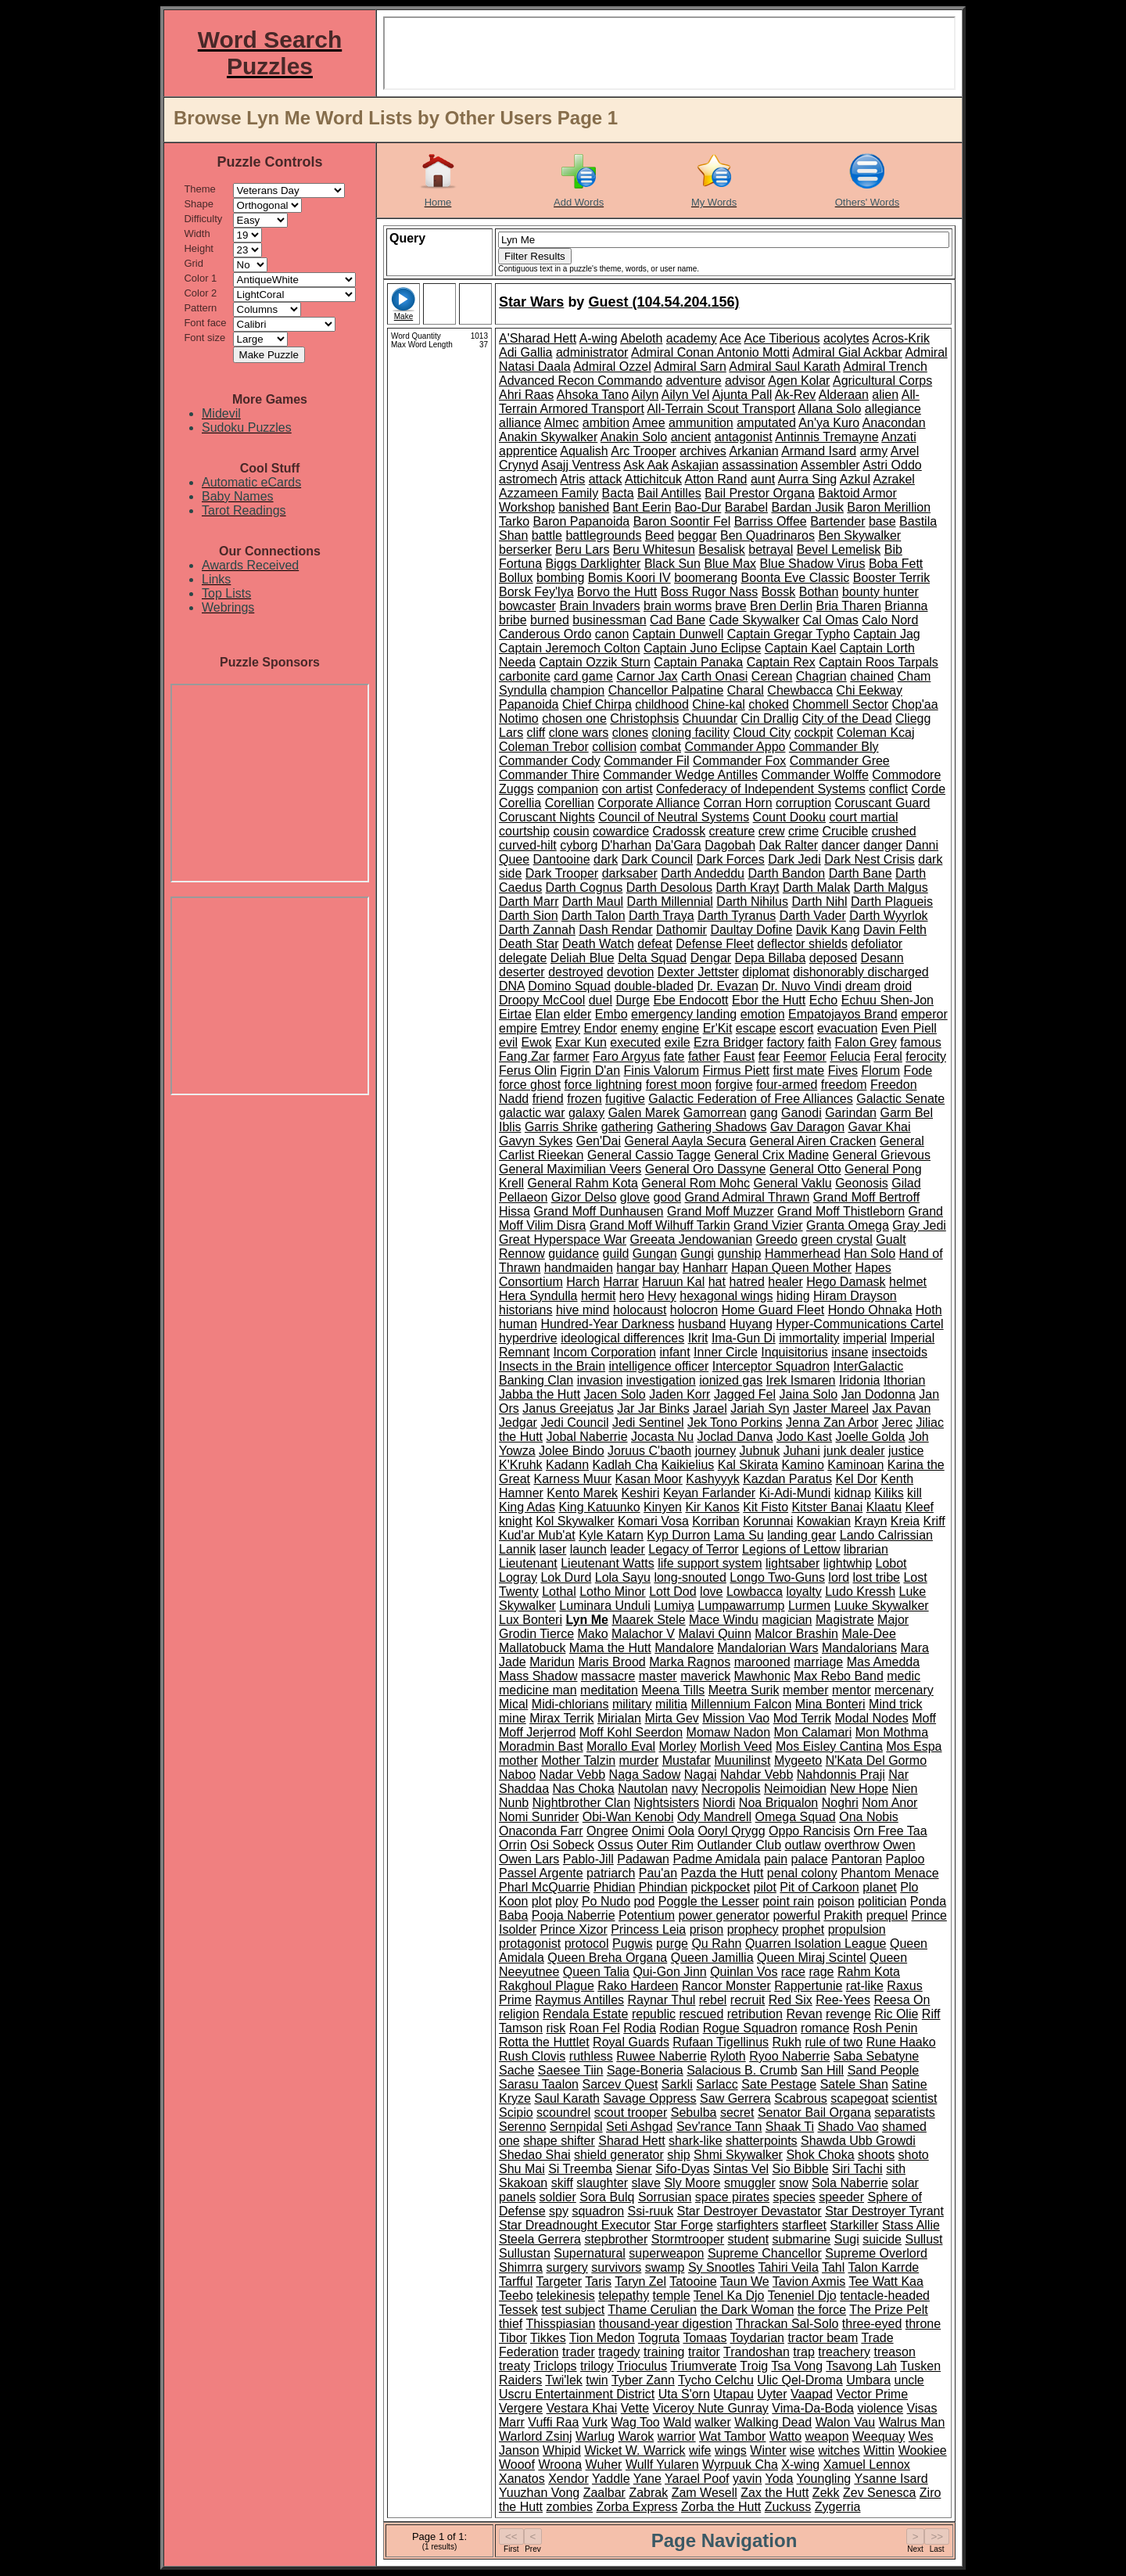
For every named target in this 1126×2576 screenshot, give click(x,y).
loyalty (803, 1591)
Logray (518, 1577)
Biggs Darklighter (593, 563)
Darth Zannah (537, 929)
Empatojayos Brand (843, 1014)
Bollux (516, 577)
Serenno (523, 2126)
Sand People (884, 2070)
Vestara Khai (582, 2408)
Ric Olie (896, 2014)
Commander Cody (550, 760)
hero (631, 1295)
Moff (924, 1718)
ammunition (701, 422)
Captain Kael (801, 648)
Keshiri (641, 1493)
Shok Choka (820, 2154)
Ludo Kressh (860, 1591)
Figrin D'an (590, 1070)
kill (914, 1493)
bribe (513, 620)
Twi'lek (564, 2380)
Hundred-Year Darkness (607, 1324)
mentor (851, 1690)
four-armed (786, 1084)
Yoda (779, 2478)
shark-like (695, 2140)
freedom (844, 1084)
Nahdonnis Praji (841, 1774)
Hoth (929, 1310)
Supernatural (590, 2253)
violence (880, 2408)
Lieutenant (528, 1563)
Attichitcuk (653, 479)
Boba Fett (896, 563)
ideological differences (622, 1338)
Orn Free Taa (890, 1831)
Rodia (639, 2028)
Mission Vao (735, 1718)
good (667, 1197)
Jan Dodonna (878, 1394)
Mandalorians (859, 1647)
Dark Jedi (794, 859)
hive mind (582, 1310)
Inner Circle (726, 1352)
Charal (745, 690)
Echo (823, 1000)
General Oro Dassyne (705, 1169)
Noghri (840, 1802)
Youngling (824, 2478)
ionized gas (730, 1380)
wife (700, 2450)
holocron (694, 1310)
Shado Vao (848, 2126)
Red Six (790, 2000)
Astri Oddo (892, 465)
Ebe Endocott (690, 1000)
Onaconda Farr (541, 1831)
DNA (512, 986)
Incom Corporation (604, 1352)
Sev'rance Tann (719, 2126)
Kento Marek (582, 1493)
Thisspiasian (560, 2323)
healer (785, 1281)
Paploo (905, 1859)
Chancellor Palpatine (666, 690)
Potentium (647, 1915)
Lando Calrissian (886, 1535)
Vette (635, 2408)
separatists (904, 2112)
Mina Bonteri (830, 1704)
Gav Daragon (807, 1127)
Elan (547, 1014)
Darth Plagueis (892, 901)
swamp (665, 2267)
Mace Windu (723, 1619)
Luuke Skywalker (881, 1605)
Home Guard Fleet (773, 1310)
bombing (560, 577)
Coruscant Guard (883, 803)
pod (644, 1901)
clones (630, 732)
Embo (611, 1014)
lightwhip (847, 1563)
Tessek (518, 2309)
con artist (627, 789)
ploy (566, 1901)
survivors (616, 2267)
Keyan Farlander (709, 1493)
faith (819, 1042)
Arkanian (753, 451)
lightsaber (792, 1563)
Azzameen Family (548, 493)
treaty (514, 2366)
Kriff (934, 1521)
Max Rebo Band (839, 1676)
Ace (730, 338)
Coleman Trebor (544, 746)
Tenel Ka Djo (729, 2295)
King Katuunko (599, 1507)
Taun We (744, 2281)
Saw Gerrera (735, 2098)
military (632, 1704)
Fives (843, 1070)
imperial (865, 1338)
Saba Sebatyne (876, 2056)
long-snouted (690, 1577)
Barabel (746, 507)
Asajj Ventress (580, 465)
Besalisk (721, 549)
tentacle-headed (885, 2295)
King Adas (527, 1507)
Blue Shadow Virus (813, 563)
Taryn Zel (640, 2281)
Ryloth (727, 2056)
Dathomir (681, 929)
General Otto (805, 1169)
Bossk (779, 591)
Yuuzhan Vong (539, 2492)
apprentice (528, 451)
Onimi (648, 1831)
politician (882, 1901)
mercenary (904, 1690)
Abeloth (641, 338)
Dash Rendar (615, 929)
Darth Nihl (819, 901)
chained (872, 676)
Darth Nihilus (752, 901)
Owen (899, 1845)
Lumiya (674, 1605)
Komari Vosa (653, 1521)
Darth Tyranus (736, 915)
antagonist (744, 437)
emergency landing (684, 1014)
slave (646, 2183)
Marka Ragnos (689, 1662)
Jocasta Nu (662, 1436)
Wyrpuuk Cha (740, 2464)
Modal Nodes (872, 1718)
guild (616, 1253)
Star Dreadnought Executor (575, 2225)
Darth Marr (528, 901)
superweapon (666, 2253)
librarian (866, 1549)
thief (510, 2323)
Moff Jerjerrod (537, 1732)
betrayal (770, 549)
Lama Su (739, 1535)
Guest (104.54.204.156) (663, 302)
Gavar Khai (879, 1127)
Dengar (710, 958)
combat (660, 746)
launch (588, 1549)
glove (635, 1197)
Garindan (851, 1112)
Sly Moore (692, 2183)
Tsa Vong (797, 2366)
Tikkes (548, 2337)
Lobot (891, 1563)
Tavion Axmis (809, 2281)
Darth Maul (592, 901)
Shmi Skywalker (738, 2154)
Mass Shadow (538, 1676)
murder (639, 1760)
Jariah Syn (760, 1408)
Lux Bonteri (530, 1619)
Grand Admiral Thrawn (747, 1197)
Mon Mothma (891, 1732)
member (806, 1690)
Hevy (661, 1295)
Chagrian (821, 676)
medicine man (538, 1690)
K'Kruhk (521, 1464)
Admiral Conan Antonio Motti (710, 352)
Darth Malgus (891, 887)
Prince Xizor (573, 1929)
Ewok (536, 1042)
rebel (713, 2000)
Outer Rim (665, 1845)
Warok (636, 2436)
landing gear (801, 1535)
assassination (760, 465)
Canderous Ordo (545, 634)
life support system (710, 1563)
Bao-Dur (698, 507)
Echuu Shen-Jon (887, 1000)
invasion (600, 1380)
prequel (887, 1915)
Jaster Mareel (831, 1408)
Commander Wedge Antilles (680, 774)
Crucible (846, 831)
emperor (924, 1014)
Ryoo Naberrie (789, 2056)
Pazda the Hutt (722, 1873)
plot (542, 1901)
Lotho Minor (612, 1591)
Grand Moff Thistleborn (841, 1211)
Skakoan (523, 2183)
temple (671, 2295)
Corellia (520, 803)
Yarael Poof (697, 2478)
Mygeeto (798, 1760)
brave (731, 606)
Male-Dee (868, 1633)
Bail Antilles (669, 493)
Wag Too (635, 2422)
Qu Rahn (716, 1943)
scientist (915, 2098)
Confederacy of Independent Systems (761, 789)
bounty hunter (880, 591)
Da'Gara (678, 845)
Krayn (871, 1521)
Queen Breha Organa (607, 1957)
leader (627, 1549)
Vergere (521, 2408)
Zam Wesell (704, 2492)
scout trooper (630, 2112)
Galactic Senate (900, 1098)
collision (614, 746)
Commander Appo (734, 746)
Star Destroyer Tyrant (884, 2211)
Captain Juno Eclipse (702, 648)
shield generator (619, 2154)
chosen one (574, 718)
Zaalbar (604, 2492)
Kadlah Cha (625, 1464)
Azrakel (894, 479)
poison (835, 1901)
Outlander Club (739, 1845)
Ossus (615, 1845)
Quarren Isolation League (816, 1943)
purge (672, 1943)
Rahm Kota (868, 1971)
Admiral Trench (885, 366)
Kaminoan (855, 1464)
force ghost (530, 1084)
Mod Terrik (802, 1718)
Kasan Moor (649, 1479)
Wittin (879, 2450)
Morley (678, 1746)
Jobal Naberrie (586, 1436)
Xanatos (522, 2478)
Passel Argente (541, 1873)
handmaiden (578, 1267)
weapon (827, 2436)
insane (849, 1352)
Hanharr (705, 1267)
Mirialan (619, 1718)
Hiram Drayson (855, 1295)
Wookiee (922, 2450)
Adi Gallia (525, 352)
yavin (747, 2478)
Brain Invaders (599, 606)
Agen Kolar (799, 380)
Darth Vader (813, 915)
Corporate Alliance (648, 803)
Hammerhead (803, 1253)
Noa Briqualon (778, 1802)
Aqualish (584, 451)
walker (713, 2422)
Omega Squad (795, 1816)
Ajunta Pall (742, 394)
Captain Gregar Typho (788, 634)
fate (674, 1056)
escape (756, 1028)
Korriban (715, 1521)
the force (822, 2309)
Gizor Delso (584, 1197)
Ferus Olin (528, 1070)
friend (548, 1098)
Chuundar (710, 718)
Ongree (607, 1831)
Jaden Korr (679, 1394)
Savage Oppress (649, 2098)
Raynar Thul (662, 2000)
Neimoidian (795, 1788)
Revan (804, 2014)
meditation (609, 1690)
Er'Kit (718, 1028)
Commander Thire (549, 774)
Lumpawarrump (740, 1605)
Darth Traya (661, 915)
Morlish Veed (736, 1746)
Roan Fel (594, 2028)
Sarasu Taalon (539, 2084)
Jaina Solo (809, 1394)
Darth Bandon (786, 873)
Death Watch (598, 943)
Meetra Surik (744, 1690)
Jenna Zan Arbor (832, 1422)
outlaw (803, 1845)
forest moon (679, 1084)
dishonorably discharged (860, 972)
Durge (632, 1000)
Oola (681, 1831)
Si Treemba (580, 2168)
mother (518, 1760)
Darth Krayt (748, 887)
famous (920, 1042)
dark (605, 859)
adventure (693, 380)
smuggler (750, 2183)
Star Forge (683, 2225)
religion (519, 2014)
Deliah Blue (582, 958)
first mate (798, 1070)
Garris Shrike (561, 1127)
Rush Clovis (532, 2056)
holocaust (640, 1310)
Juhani (802, 1450)
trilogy (597, 2366)
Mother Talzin (578, 1760)
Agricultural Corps (882, 380)
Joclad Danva (735, 1436)
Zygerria (838, 2506)
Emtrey (560, 1028)
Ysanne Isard (890, 2478)
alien (885, 394)
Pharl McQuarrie (544, 1887)
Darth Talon (593, 915)
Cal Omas (831, 620)
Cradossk (679, 831)
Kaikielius (688, 1464)
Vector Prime (872, 2394)
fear (769, 1056)
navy (685, 1788)
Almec (561, 422)
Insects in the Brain (552, 1366)
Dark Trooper (561, 873)
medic (903, 1676)
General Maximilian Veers (570, 1169)
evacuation (847, 1028)
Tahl (833, 2267)
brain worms (678, 606)
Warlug (595, 2436)
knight (516, 1521)
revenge (848, 2014)
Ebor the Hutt (768, 1000)
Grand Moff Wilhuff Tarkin (660, 1225)
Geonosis (861, 1183)
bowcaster (527, 606)
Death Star (528, 943)
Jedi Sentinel (648, 1422)
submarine (802, 2239)
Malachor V (643, 1633)
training (664, 2352)
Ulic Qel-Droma (799, 2380)
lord (838, 1577)
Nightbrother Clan (581, 1802)
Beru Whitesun (654, 549)
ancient (691, 437)
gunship (739, 1253)
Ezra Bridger (728, 1042)
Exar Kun (581, 1042)
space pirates (732, 2197)
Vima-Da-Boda (813, 2408)
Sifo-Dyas (682, 2168)
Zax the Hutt (775, 2492)
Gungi (697, 1253)
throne (923, 2323)
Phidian (614, 1887)
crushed (894, 831)
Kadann (567, 1464)
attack (605, 479)
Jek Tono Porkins (735, 1422)
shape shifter (559, 2140)
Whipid (562, 2450)
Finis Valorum (662, 1070)
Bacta (618, 493)
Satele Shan (854, 2084)
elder (578, 1014)
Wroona (560, 2464)
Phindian (663, 1887)
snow (793, 2183)
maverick (705, 1676)
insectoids (899, 1352)
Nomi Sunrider (539, 1816)
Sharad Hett (631, 2140)
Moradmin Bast (541, 1746)
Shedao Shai (535, 2154)
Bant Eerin (642, 507)
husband (702, 1324)
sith (895, 2168)
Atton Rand (715, 479)
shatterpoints (762, 2140)
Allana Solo (829, 408)
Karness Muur (572, 1479)
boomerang (705, 577)
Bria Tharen (848, 606)
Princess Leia (648, 1929)
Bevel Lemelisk (839, 549)
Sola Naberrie (850, 2183)
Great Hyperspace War (562, 1239)
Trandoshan (756, 2352)
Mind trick (895, 1704)
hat (717, 1281)
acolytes (846, 338)
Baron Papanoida (581, 521)
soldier (558, 2197)
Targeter (559, 2281)
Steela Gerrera (540, 2239)
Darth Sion (528, 915)
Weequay (878, 2436)
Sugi (846, 2239)
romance (825, 2028)
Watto (785, 2436)
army (874, 451)
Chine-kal (718, 704)
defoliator (876, 943)
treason (894, 2352)
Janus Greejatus (568, 1408)
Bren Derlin (781, 606)
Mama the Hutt (610, 1647)
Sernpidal (576, 2126)
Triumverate (703, 2366)
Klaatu (884, 1507)
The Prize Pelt (888, 2309)
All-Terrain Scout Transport (720, 408)
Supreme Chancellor (765, 2253)
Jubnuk (760, 1450)
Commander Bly (834, 746)
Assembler (830, 465)
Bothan (819, 591)
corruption (803, 803)
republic (654, 2014)
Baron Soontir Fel (682, 521)
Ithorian (904, 1380)
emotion (763, 1014)
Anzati (898, 437)
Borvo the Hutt (617, 591)
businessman (609, 620)
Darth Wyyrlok (888, 915)
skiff (562, 2183)
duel (600, 1000)
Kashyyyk (712, 1479)
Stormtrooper (687, 2239)
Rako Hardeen (637, 1985)
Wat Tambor (732, 2436)
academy (691, 338)
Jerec (897, 1422)
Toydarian (757, 2337)
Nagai (700, 1774)
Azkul (855, 479)
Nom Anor (889, 1802)
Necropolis (731, 1788)
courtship (524, 831)
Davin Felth (895, 929)
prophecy (753, 1929)
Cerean (771, 676)
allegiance (893, 408)
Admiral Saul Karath (784, 366)
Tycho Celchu (716, 2380)
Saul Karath (567, 2098)
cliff (536, 732)
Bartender (837, 521)
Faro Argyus (626, 1056)
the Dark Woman (747, 2309)
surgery (566, 2267)
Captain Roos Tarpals (878, 662)
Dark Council (658, 859)
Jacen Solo (615, 1394)
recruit (747, 2000)
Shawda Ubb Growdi (858, 2140)
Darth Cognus (584, 887)
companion (567, 789)
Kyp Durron (678, 1535)
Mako (593, 1633)
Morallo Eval (620, 1746)
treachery (844, 2352)
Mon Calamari (813, 1732)
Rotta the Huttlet (544, 2042)
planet (879, 1887)
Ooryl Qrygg (731, 1831)
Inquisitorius (794, 1352)
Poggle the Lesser (708, 1901)
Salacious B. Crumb (742, 2070)
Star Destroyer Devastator (749, 2211)
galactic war (532, 1112)
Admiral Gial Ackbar (847, 352)
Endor (600, 1028)
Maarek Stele (648, 1619)
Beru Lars (582, 549)
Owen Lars (529, 1859)
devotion (630, 972)
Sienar (633, 2168)
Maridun (552, 1662)
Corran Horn (738, 803)
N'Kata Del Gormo (876, 1760)
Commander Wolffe (815, 774)
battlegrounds (603, 535)
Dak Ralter (789, 845)
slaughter (602, 2183)
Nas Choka (584, 1788)
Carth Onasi (714, 676)
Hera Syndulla (538, 1295)
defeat (654, 943)
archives (703, 451)
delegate (523, 958)
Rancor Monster (726, 1985)
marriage (818, 1662)
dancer (841, 845)
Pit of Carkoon (819, 1887)
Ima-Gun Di (744, 1338)
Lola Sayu (623, 1577)
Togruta (659, 2337)
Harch (583, 1281)
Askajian (695, 465)
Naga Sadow (645, 1774)
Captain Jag (886, 634)
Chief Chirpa (597, 704)
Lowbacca (754, 1591)
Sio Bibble (801, 2168)
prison (707, 1929)
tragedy (619, 2352)
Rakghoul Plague (546, 1985)
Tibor (513, 2337)
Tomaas (704, 2337)
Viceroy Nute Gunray (711, 2408)
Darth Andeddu (702, 873)
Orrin (513, 1845)
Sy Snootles (721, 2267)
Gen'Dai (598, 1141)
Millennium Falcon (740, 1704)
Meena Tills (673, 1690)
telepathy (623, 2295)
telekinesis (565, 2295)
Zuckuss (788, 2506)
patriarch (610, 1873)
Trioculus (642, 2366)
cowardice (621, 831)
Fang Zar (524, 1056)
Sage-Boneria (645, 2070)
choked (768, 704)
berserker (525, 549)
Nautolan (643, 1788)
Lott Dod (672, 1591)
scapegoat (859, 2098)
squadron (598, 2211)
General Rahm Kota (582, 1183)
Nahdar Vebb (756, 1774)
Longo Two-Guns (777, 1577)
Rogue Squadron (750, 2028)
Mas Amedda (883, 1662)
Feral (887, 1056)
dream (862, 986)
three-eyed (872, 2323)
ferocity (925, 1056)
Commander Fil (646, 760)
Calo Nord (890, 620)
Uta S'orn (684, 2394)
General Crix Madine (771, 1155)
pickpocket (721, 1887)
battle (547, 535)
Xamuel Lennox (866, 2464)
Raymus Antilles (579, 2000)
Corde (928, 789)
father (704, 1056)
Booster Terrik (891, 577)
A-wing (598, 338)
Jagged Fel (745, 1394)
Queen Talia (596, 1971)
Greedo (776, 1239)
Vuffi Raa (553, 2422)
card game (583, 676)
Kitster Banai (827, 1507)
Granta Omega (847, 1225)
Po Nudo (606, 1901)
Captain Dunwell (678, 634)
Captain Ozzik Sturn (595, 662)
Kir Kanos (712, 1507)
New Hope (859, 1788)
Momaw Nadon (729, 1732)
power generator (724, 1915)
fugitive (625, 1098)
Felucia (850, 1056)
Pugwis (632, 1943)
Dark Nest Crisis (869, 859)
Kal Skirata (748, 1464)
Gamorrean (715, 1112)
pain (775, 1859)
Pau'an (658, 1873)
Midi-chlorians (570, 1704)
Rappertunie (808, 1985)
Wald (677, 2422)
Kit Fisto (765, 1507)
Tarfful (516, 2281)
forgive (734, 1084)
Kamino (803, 1464)
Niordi (719, 1802)
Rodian (679, 2028)
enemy (639, 1028)
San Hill (822, 2070)
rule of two (833, 2042)
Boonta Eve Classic (795, 577)
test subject (572, 2309)
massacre (608, 1676)
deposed (833, 958)
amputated (766, 422)
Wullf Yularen (662, 2464)
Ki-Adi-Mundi (795, 1493)
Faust (739, 1056)
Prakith (842, 1915)
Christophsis (644, 718)
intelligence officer (659, 1366)
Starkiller (854, 2225)
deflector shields (802, 943)
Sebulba (694, 2112)
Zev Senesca (879, 2492)
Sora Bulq (606, 2197)
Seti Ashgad (639, 2126)
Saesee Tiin (571, 2070)
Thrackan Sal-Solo (787, 2323)
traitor (704, 2352)
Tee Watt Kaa (885, 2281)
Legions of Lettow (791, 1549)
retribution (755, 2014)
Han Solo (869, 1253)
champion (577, 690)
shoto (913, 2154)
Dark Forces (731, 859)
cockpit (814, 732)
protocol (587, 1943)
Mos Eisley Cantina (829, 1746)
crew (771, 831)
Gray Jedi (918, 1225)
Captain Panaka (698, 662)
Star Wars (531, 302)
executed (635, 1042)
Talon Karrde (883, 2267)
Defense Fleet (715, 943)
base (882, 521)
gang (764, 1112)
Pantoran (856, 1859)
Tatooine (693, 2281)
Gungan (655, 1253)
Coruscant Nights (547, 817)
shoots (876, 2154)
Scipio (516, 2112)
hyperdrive (528, 1338)
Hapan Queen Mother (791, 1267)
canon (612, 634)
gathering (627, 1127)
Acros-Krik (901, 338)
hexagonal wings (726, 1295)
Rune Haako (901, 2042)
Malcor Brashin (796, 1633)
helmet (908, 1281)
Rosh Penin (885, 2028)
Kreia (905, 1521)
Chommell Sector (840, 704)
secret (737, 2112)
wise (802, 2450)
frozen (584, 1098)
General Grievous (882, 1155)
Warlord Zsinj (535, 2436)
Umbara (868, 2380)
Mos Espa (913, 1746)
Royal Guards (631, 2042)
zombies (569, 2506)
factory (785, 1042)
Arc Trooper (643, 451)
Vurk (595, 2422)
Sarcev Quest (620, 2084)
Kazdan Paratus (787, 1479)
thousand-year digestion (666, 2323)
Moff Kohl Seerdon (631, 1732)
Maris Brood (611, 1662)
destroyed (575, 972)
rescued (701, 2014)
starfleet (804, 2225)
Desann (882, 958)
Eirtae (515, 1014)
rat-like (865, 1985)
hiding (793, 1295)
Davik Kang (828, 929)
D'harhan (626, 845)
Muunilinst (742, 1760)
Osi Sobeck (562, 1845)
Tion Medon (602, 2337)
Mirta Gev (671, 1718)
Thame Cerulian (652, 2309)
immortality (809, 1338)
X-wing (800, 2464)
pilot (765, 1887)
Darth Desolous (669, 887)
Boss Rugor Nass (709, 591)
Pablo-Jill (588, 1859)
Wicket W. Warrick (634, 2450)
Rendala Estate (585, 2014)
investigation (661, 1380)
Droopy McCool (542, 1000)
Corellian (569, 803)
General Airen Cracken (813, 1141)
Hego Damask (845, 1281)
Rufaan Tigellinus (720, 2042)
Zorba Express (637, 2506)
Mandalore (684, 1647)
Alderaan (844, 394)
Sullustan (524, 2253)
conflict (888, 789)
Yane (647, 2478)
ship (678, 2154)
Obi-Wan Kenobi (628, 1816)
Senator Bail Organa (814, 2112)
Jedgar (518, 1422)
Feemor (805, 1056)
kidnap (852, 1493)
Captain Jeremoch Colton (569, 648)
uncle (909, 2380)
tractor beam (822, 2337)
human (518, 1324)
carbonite (524, 676)
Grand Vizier (768, 1225)
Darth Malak (816, 887)
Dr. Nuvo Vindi (801, 986)
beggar (697, 535)
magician (787, 1619)
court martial (863, 817)
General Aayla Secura (685, 1141)
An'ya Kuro (828, 422)
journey (715, 1450)
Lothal (559, 1591)
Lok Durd (565, 1577)
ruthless (591, 2056)
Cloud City (762, 732)
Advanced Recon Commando (580, 380)
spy (558, 2211)
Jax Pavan (902, 1408)
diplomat (765, 972)
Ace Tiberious (781, 338)
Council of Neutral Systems (673, 817)
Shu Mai (522, 2168)
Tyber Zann (643, 2380)
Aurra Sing (807, 479)
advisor (745, 380)
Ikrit (698, 1338)
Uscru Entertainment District (576, 2394)
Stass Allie (911, 2225)
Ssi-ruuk (651, 2211)
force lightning (604, 1084)
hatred (746, 1281)
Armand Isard (818, 451)
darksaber (630, 873)
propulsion (857, 1929)
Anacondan (894, 422)
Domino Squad (569, 986)
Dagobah (730, 845)
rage (821, 1971)
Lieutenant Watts (607, 1563)
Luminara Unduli (605, 1605)
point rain (788, 1901)
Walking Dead (773, 2422)
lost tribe (876, 1577)
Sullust (923, 2239)
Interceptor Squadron (771, 1366)
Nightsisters (667, 1802)
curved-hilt (528, 845)
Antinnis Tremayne (827, 437)
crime (803, 831)
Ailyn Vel (685, 394)
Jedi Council (574, 1422)
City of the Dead (847, 718)
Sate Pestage (778, 2084)
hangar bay (647, 1267)
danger (882, 845)
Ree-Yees (843, 2000)
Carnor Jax (646, 676)
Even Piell (909, 1028)
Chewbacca (800, 690)
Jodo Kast (804, 1436)
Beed (659, 535)
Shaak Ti (790, 2126)
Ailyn (645, 394)
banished (583, 507)
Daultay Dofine (751, 929)
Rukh (787, 2042)
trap (804, 2352)
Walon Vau (845, 2422)
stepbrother (615, 2239)
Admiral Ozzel (612, 366)
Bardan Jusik (807, 507)
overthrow (851, 1845)
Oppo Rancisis (809, 1831)
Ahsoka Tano (593, 394)
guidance (573, 1253)
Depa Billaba (770, 958)
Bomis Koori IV (629, 577)
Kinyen (663, 1507)
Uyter (772, 2394)
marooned (762, 1662)
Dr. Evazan (727, 986)
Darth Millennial (670, 901)
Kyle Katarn (611, 1535)
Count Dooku (789, 817)
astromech (528, 479)
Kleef (919, 1507)
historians (525, 1310)
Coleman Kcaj (876, 732)
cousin (571, 831)
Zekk (826, 2492)
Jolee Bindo (571, 1450)
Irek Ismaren (801, 1380)
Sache (516, 2070)
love (711, 1591)
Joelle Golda (870, 1436)
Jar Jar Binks (653, 1408)
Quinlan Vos (743, 1971)
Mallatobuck (532, 1647)
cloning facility (690, 732)
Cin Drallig (770, 718)
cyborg (578, 845)
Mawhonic (762, 1676)
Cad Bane (677, 620)
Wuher (604, 2464)
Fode (918, 1070)
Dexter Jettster (698, 972)
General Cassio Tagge (649, 1155)
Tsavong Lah (861, 2366)
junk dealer (853, 1450)
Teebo (516, 2295)
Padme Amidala (716, 1859)
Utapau (733, 2394)
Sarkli (677, 2084)
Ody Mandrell (714, 1816)
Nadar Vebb (573, 1774)
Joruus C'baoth (649, 1450)
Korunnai (768, 1521)
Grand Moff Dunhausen (598, 1211)
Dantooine (561, 859)
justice (905, 1450)
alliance (520, 422)
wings (731, 2450)
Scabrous (800, 2098)
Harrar (620, 1281)
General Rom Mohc (695, 1183)
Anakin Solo (634, 437)
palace (809, 1859)
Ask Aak (646, 465)
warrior (677, 2436)
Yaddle (611, 2478)
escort (797, 1028)
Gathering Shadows (712, 1127)
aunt (763, 479)
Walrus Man (912, 2422)
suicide (882, 2239)
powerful (796, 1915)
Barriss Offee (770, 521)
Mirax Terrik (561, 1718)
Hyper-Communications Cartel (859, 1324)
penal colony (802, 1873)
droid (898, 986)
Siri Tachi (857, 2168)
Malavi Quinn (714, 1633)
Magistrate (845, 1619)
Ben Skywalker (859, 535)
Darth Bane (860, 873)
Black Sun (672, 563)
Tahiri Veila (788, 2267)
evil (508, 1042)
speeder (841, 2197)
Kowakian (824, 1521)
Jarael (710, 1408)
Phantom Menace (889, 1873)
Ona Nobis (868, 1816)
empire (518, 1028)
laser (553, 1549)
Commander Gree (840, 760)
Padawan (643, 1859)
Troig (754, 2366)
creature (732, 831)
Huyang (751, 1324)
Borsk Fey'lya (536, 591)
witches (838, 2450)
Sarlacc (716, 2084)
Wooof (517, 2464)
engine (680, 1028)
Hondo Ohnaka (870, 1310)
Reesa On (901, 2000)
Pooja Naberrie (573, 1915)
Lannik (517, 1549)
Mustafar (686, 1760)
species (794, 2197)
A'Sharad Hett (537, 338)
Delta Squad (652, 958)
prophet (803, 1929)
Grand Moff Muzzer (720, 1211)
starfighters (747, 2225)
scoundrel (563, 2112)
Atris (572, 479)
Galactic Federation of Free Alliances (750, 1098)
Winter (768, 2450)
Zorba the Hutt (721, 2506)
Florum (880, 1070)
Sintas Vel (741, 2168)
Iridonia (859, 1380)
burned (549, 620)
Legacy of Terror (693, 1549)
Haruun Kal (673, 1281)
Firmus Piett (736, 1070)
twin (597, 2380)
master (658, 1676)
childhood (662, 704)
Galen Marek (644, 1112)
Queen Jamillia (712, 1957)
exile (677, 1042)
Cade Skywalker (754, 620)
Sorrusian (664, 2197)
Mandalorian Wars (767, 1647)
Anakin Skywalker (548, 437)
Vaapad (812, 2394)
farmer (571, 1056)
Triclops (554, 2366)
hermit (598, 1295)
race (793, 1971)
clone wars (578, 732)
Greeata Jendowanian (690, 1239)
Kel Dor (856, 1479)
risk (555, 2028)
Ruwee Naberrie (661, 2056)
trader (578, 2352)
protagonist (530, 1943)
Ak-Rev (795, 394)
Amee (649, 422)
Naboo (517, 1774)
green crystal (837, 1239)
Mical (513, 1704)
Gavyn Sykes (535, 1141)
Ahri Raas (526, 394)
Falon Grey (866, 1042)
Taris (598, 2281)
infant (674, 1352)
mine (512, 1718)
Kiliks (888, 1493)
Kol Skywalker (575, 1521)
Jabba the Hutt (539, 1394)
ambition (606, 422)
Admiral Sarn (690, 366)
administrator (592, 352)
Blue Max (730, 563)
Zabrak (648, 2492)
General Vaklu (793, 1183)
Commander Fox (739, 760)
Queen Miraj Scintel (811, 1957)
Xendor (568, 2478)
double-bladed (654, 986)
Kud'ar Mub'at (537, 1535)
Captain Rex (781, 662)
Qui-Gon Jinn (669, 1971)
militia (671, 1704)
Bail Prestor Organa (760, 493)
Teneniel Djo (802, 2295)
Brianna (905, 606)
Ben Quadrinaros (767, 535)
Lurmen (809, 1605)
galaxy (586, 1112)
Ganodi (801, 1112)
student (748, 2239)
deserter (522, 972)
